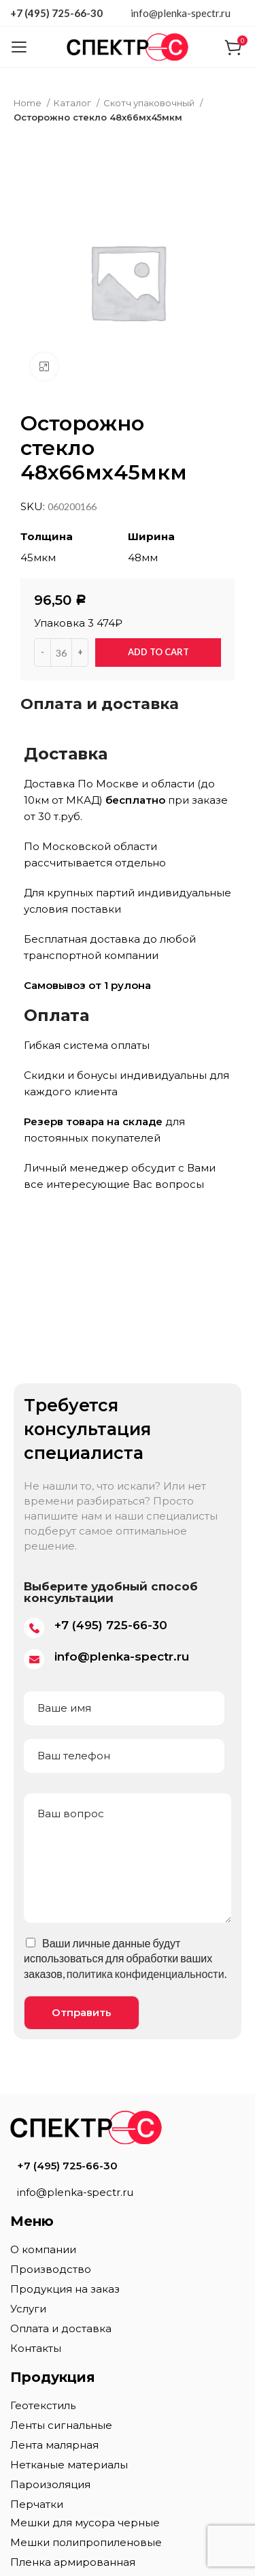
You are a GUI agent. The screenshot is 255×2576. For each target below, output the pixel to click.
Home (29, 102)
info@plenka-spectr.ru (181, 13)
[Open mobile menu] (18, 47)
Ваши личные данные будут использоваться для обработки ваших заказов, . (125, 1958)
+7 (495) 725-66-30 (56, 13)
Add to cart (158, 651)
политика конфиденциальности (145, 1973)
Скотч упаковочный (150, 102)
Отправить (82, 2012)
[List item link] (127, 2166)
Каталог (73, 102)
